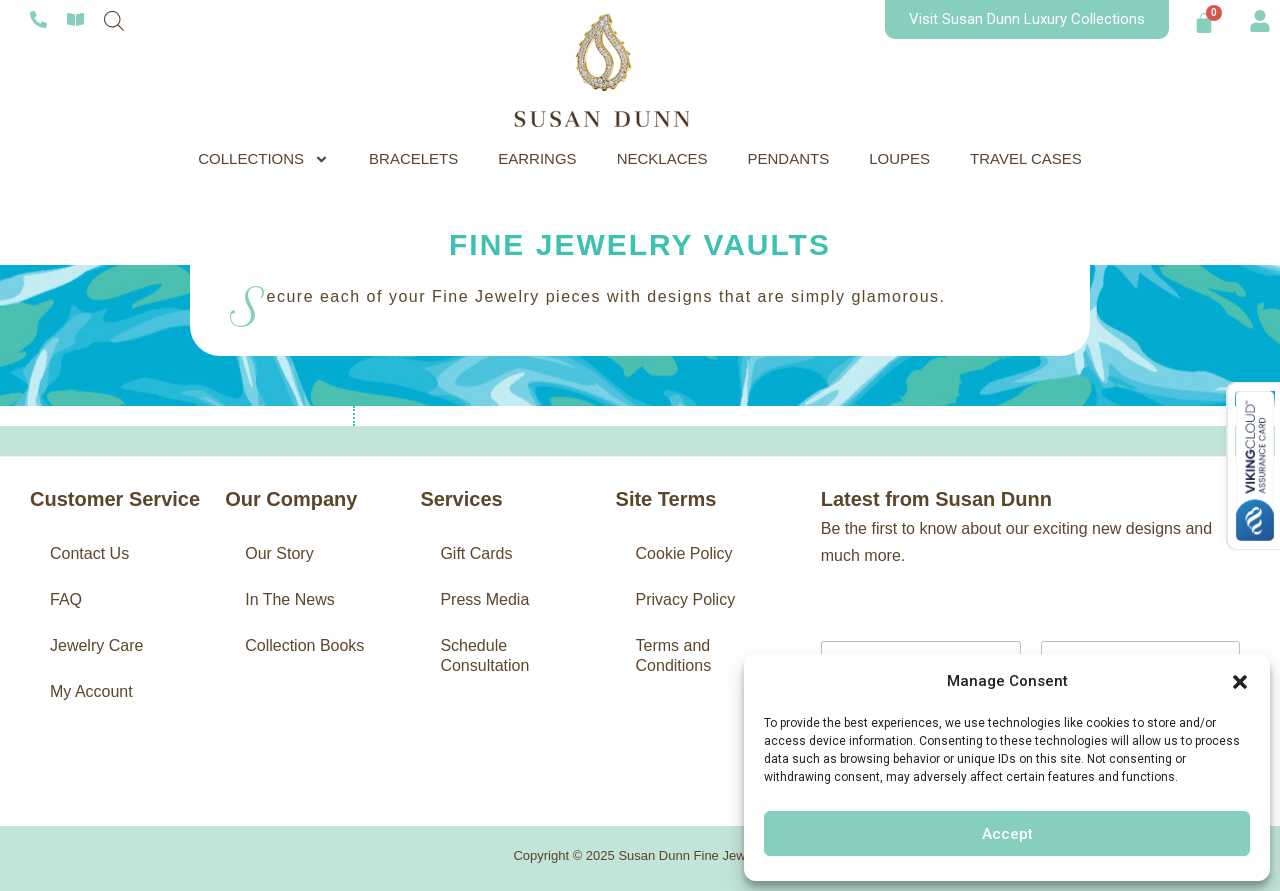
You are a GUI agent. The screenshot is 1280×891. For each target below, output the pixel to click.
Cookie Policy (684, 553)
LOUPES (899, 158)
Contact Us (89, 553)
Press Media (484, 599)
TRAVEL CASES (1026, 158)
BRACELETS (413, 158)
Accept (1007, 834)
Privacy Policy (686, 599)
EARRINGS (537, 158)
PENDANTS (789, 158)
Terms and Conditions (674, 655)
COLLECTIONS (263, 159)
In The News (290, 599)
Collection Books (304, 645)
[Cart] (1204, 23)
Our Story (279, 553)
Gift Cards (476, 553)
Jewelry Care (96, 645)
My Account (91, 691)
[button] (1240, 682)
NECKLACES (662, 158)
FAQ (66, 599)
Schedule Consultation (484, 655)
